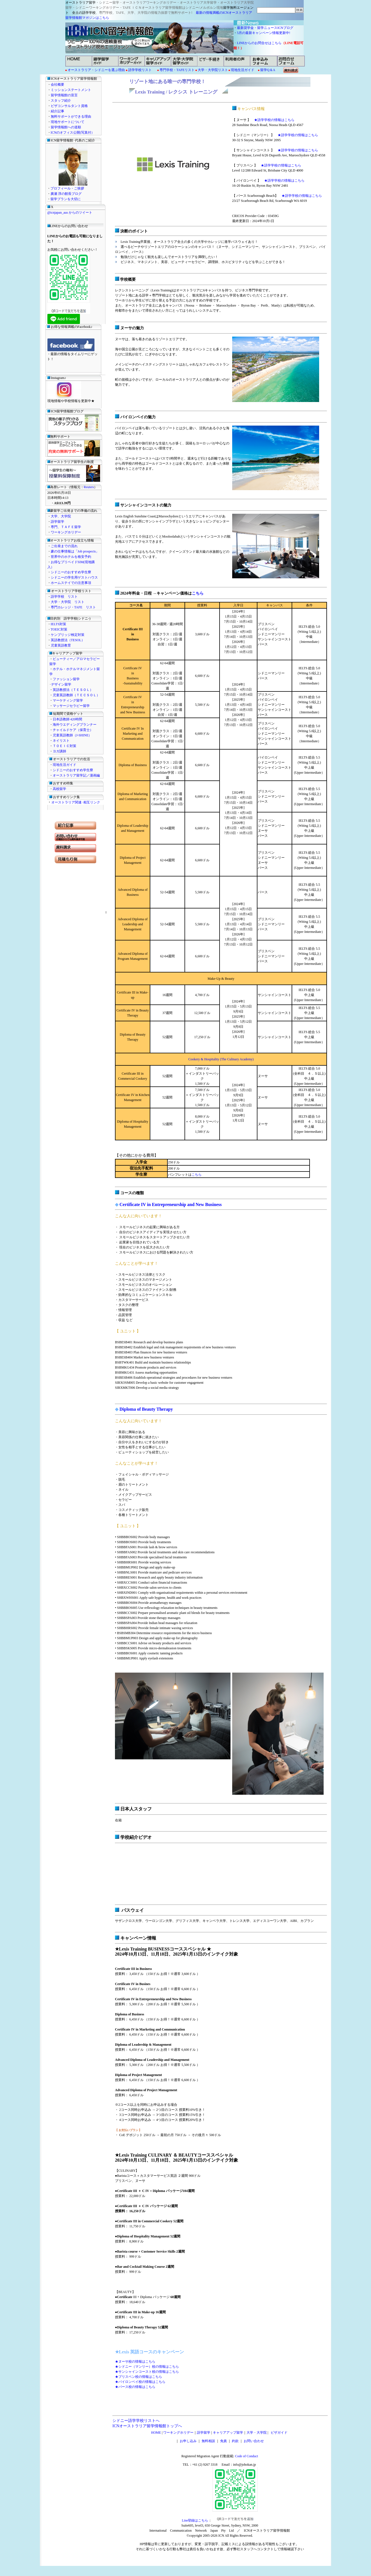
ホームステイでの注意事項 (71, 583)
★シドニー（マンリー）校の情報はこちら (147, 2367)
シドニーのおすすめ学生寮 (71, 572)
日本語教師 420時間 (67, 719)
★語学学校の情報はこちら (274, 120)
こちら (198, 593)
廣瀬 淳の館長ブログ (66, 194)
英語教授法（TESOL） (68, 640)
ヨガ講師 (59, 751)
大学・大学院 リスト (67, 602)
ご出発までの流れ (64, 546)
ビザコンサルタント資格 (69, 106)
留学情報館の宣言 (64, 95)
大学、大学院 (61, 516)
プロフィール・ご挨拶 (67, 188)
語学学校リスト (140, 70)
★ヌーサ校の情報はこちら (135, 2361)
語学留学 (57, 522)
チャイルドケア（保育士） (73, 730)
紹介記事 (57, 111)
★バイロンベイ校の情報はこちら (140, 2382)
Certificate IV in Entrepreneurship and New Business (170, 1204)
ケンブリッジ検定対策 (67, 635)
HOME (156, 2433)
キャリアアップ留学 (228, 2433)
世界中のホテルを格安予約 (71, 557)
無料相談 (208, 2441)
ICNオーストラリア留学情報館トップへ (147, 2426)
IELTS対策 (58, 624)
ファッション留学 (66, 679)
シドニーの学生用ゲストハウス (74, 577)
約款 (235, 2441)
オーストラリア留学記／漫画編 (76, 775)
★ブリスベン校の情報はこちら (138, 2377)
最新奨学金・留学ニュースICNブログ (265, 28)
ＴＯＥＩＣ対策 (64, 746)
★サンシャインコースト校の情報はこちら (147, 2372)
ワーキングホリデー (66, 532)
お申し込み (188, 2441)
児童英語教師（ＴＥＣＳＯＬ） (76, 695)
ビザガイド (278, 2433)
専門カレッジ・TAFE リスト (73, 607)
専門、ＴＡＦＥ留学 (66, 527)
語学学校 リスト (64, 597)
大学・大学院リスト (212, 70)
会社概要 (57, 84)
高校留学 (59, 789)
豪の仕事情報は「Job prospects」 (75, 551)
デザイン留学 (61, 684)
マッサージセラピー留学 (71, 706)
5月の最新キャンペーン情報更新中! (265, 33)
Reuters (89, 487)
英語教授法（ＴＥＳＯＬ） (73, 690)
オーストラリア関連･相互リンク (75, 802)
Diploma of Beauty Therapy (146, 1409)
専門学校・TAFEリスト (177, 70)
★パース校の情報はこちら (135, 2387)
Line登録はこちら (195, 2520)
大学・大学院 (256, 2433)
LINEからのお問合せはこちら (259, 43)
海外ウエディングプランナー (74, 725)
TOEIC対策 (59, 629)
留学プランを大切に (65, 199)
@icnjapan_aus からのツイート (70, 212)
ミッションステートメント (71, 90)
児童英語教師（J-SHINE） (72, 735)
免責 (223, 2441)
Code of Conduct (246, 2456)
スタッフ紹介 (61, 100)
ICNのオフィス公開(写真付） (73, 132)
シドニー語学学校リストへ (136, 2421)
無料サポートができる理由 (71, 116)
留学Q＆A (267, 70)
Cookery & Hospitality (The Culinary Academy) (221, 1059)
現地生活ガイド (242, 70)
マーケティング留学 (68, 700)
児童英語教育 (61, 645)
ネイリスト (61, 741)
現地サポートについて (67, 122)
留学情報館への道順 (66, 127)
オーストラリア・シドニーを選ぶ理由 (96, 70)
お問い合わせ (254, 2441)
